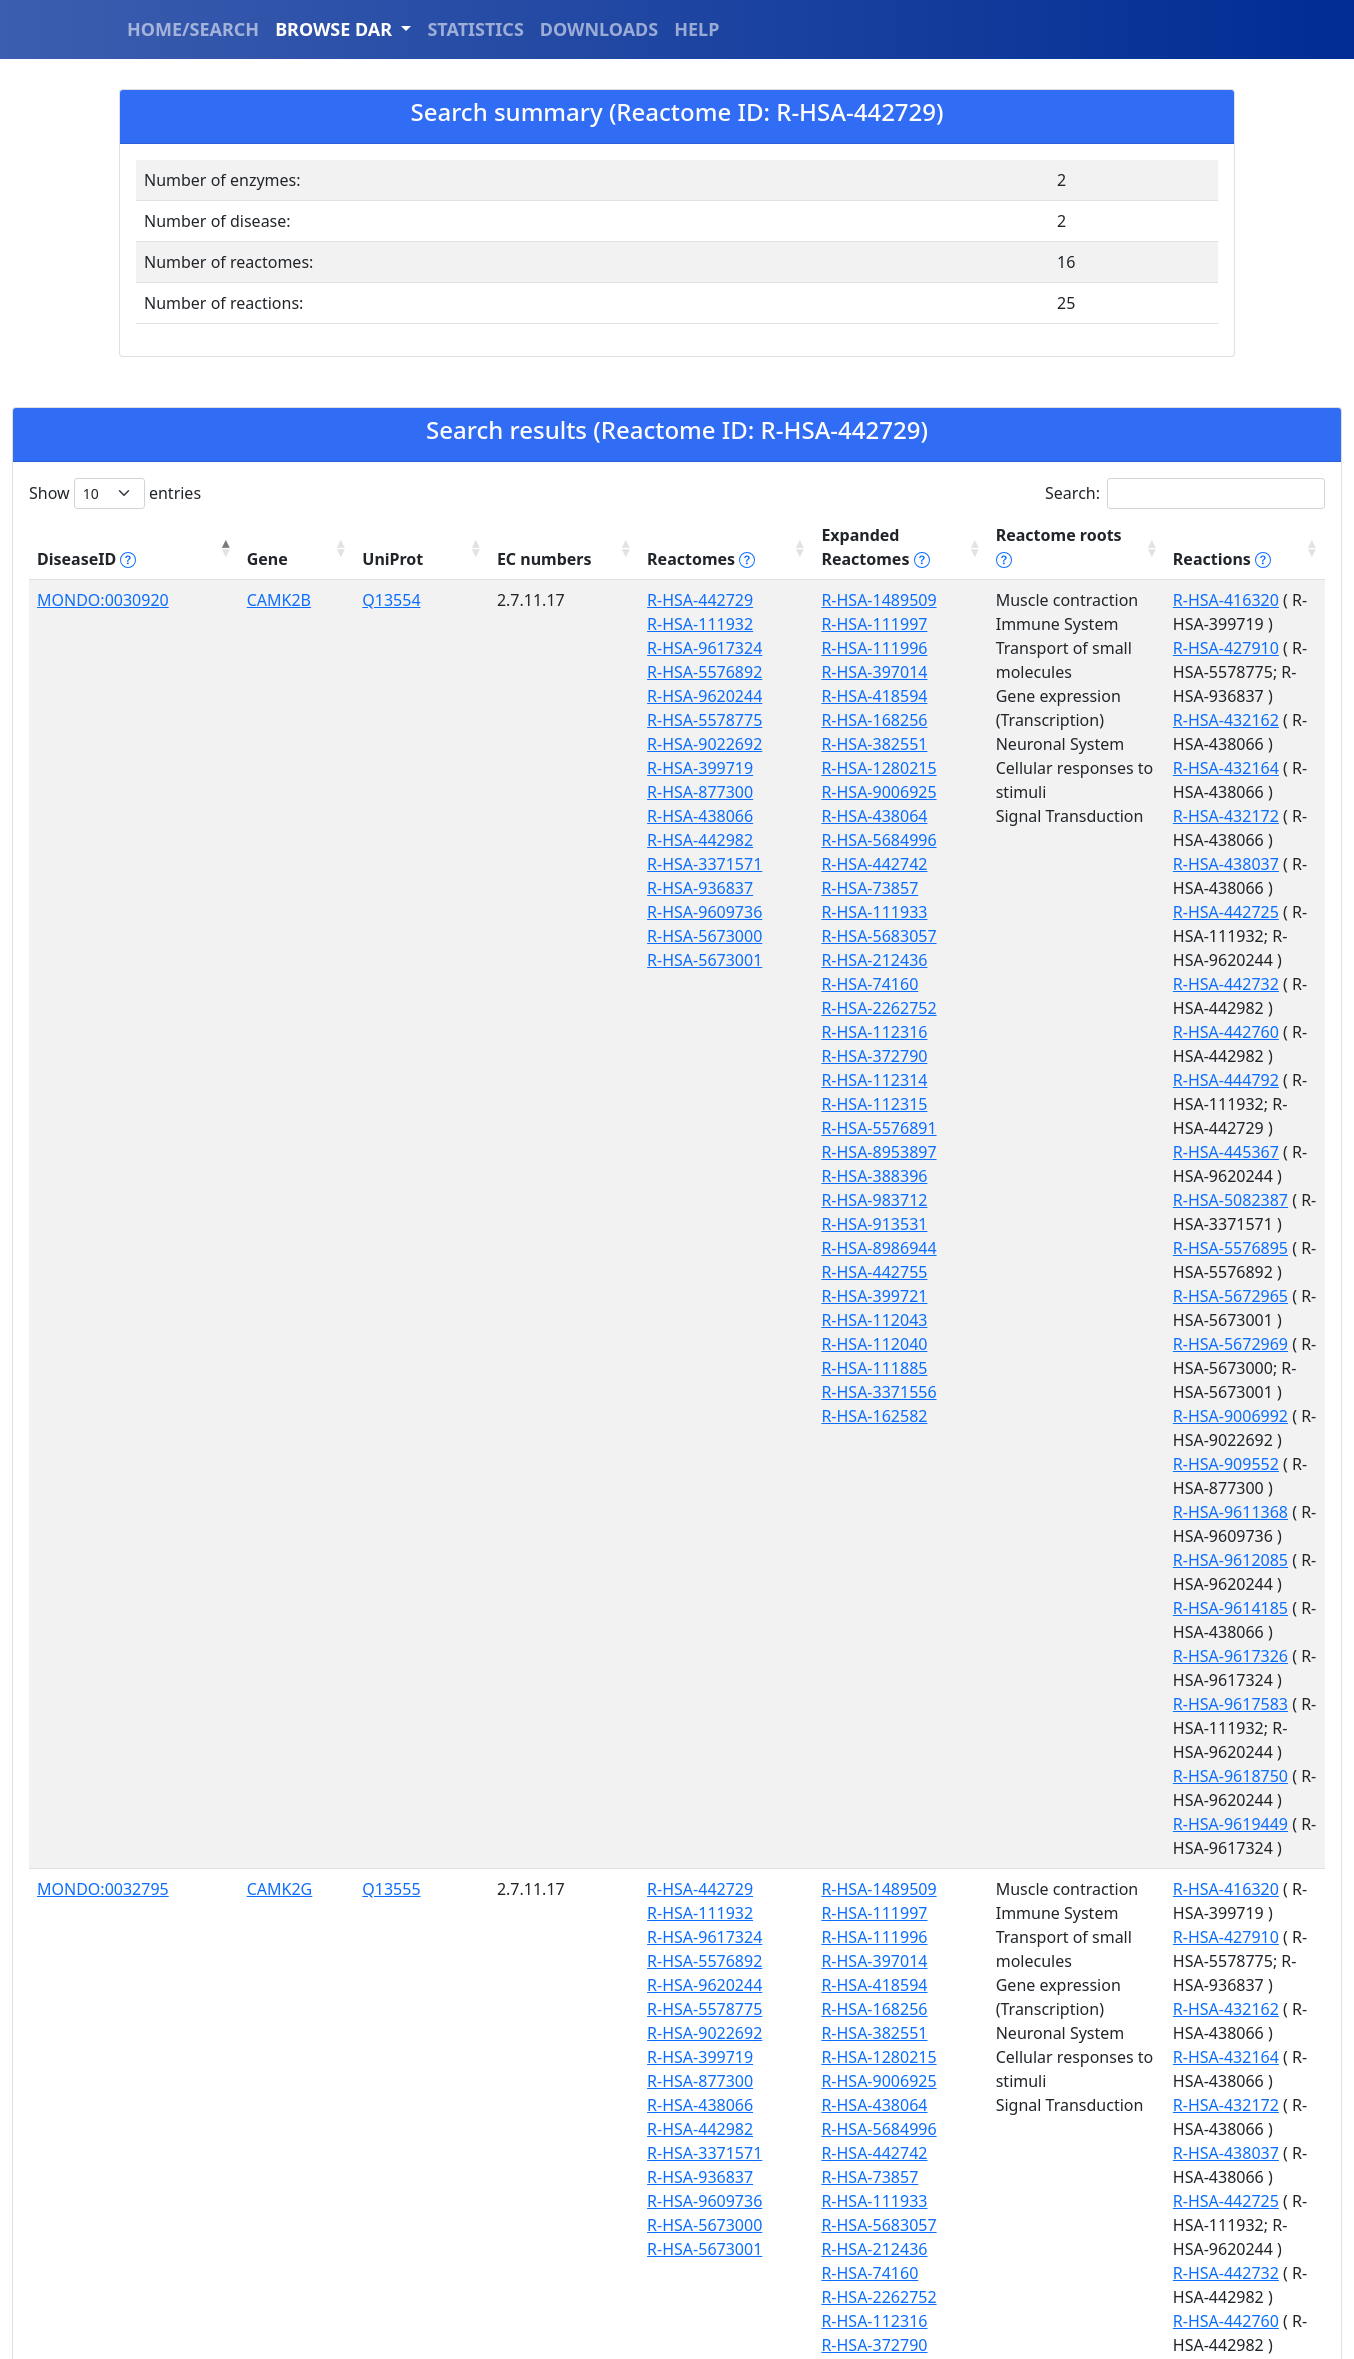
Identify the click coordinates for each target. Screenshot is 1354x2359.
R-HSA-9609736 (540, 912)
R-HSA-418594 (673, 696)
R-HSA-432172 (1080, 720)
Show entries (115, 493)
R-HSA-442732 (1080, 816)
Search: (1185, 493)
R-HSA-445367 (1080, 912)
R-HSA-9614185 (1084, 1152)
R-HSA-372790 (673, 1056)
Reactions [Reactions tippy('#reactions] (1076, 559)
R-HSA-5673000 (540, 936)
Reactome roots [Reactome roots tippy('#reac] (886, 559)
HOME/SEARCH (193, 29)
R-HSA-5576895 (1084, 960)
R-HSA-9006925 (677, 792)
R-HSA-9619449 (1084, 1272)
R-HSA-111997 (673, 624)
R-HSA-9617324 (540, 648)
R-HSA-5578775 (540, 720)
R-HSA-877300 (536, 792)
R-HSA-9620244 (540, 696)
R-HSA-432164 (1080, 696)
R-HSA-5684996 (677, 840)
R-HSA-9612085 (1084, 1128)
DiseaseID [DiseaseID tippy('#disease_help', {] (86, 559)
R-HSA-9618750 (1084, 1248)
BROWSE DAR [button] (336, 29)
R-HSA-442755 (673, 1272)
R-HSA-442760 (1080, 840)
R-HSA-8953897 (677, 1152)
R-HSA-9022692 (540, 744)
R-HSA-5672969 (1084, 1008)
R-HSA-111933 (673, 912)
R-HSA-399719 (536, 768)
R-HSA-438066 (536, 816)
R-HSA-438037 (1080, 744)
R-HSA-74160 (668, 984)
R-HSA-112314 (673, 1080)
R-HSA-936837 (536, 888)
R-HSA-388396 (673, 1176)
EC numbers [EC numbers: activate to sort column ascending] (397, 547)
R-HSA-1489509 (677, 600)
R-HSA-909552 (1080, 1080)
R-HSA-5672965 (1084, 984)
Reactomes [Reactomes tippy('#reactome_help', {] (527, 547)
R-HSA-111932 (536, 624)
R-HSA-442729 (536, 600)
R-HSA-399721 (673, 1296)
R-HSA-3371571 (540, 864)
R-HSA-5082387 (1084, 936)
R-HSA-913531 (673, 1224)
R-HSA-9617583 (1084, 1200)
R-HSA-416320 (1080, 600)
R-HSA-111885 (673, 1368)
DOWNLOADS (599, 29)
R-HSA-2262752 (677, 1008)
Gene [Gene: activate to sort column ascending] (205, 559)
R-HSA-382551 (673, 744)
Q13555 (296, 1457)
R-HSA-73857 (668, 888)
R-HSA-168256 (673, 720)
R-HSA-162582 (673, 1416)
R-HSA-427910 (1080, 624)
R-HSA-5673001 (540, 960)
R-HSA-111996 (673, 648)
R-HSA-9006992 (1084, 1056)
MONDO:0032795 (103, 1457)
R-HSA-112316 (673, 1032)
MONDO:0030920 (103, 600)
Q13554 (296, 600)
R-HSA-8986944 (677, 1248)
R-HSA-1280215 (677, 768)
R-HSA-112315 (673, 1104)
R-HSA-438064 (673, 816)
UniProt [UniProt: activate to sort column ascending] (297, 559)
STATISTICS (475, 29)
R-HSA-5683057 (677, 936)
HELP (696, 29)
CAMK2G (218, 1457)
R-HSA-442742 (673, 864)
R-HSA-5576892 (540, 672)
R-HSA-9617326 (1084, 1176)
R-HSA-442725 (1080, 768)
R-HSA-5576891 (677, 1128)
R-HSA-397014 (673, 672)
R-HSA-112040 (673, 1344)
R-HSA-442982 (536, 840)
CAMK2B (217, 600)
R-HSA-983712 (673, 1200)
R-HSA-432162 (1080, 672)
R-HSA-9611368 (1084, 1104)
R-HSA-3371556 (677, 1392)
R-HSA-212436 (673, 960)
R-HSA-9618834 (1084, 2129)
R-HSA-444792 (1080, 864)
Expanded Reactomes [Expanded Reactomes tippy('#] (674, 547)
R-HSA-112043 (673, 1320)
